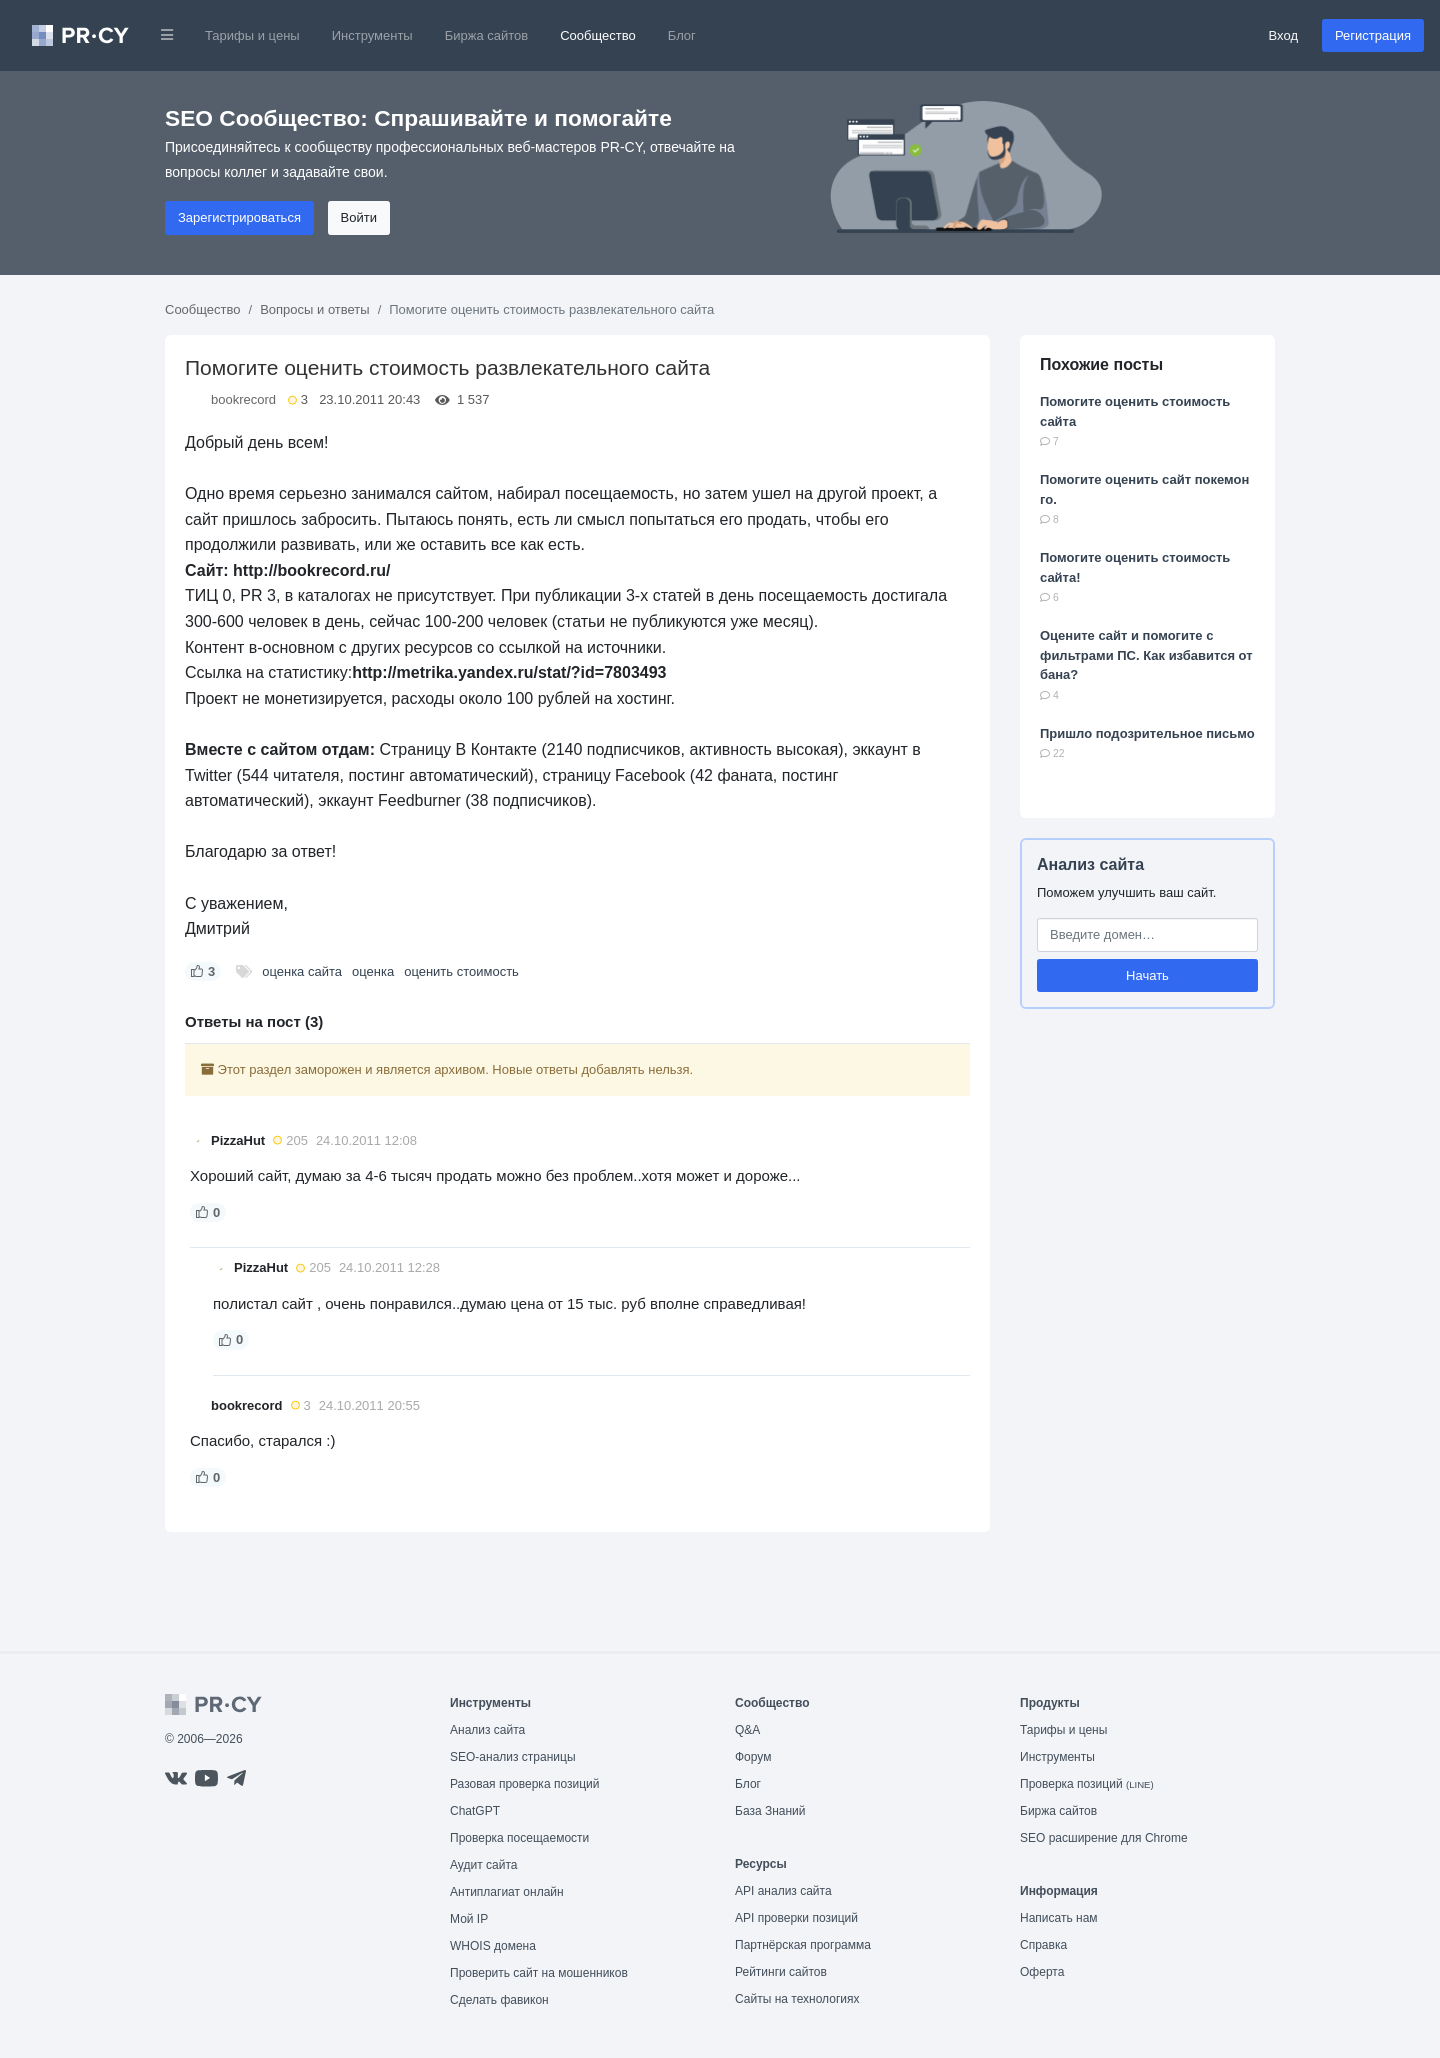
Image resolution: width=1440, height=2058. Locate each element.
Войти (359, 217)
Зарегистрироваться (239, 217)
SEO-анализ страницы (513, 1757)
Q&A (747, 1730)
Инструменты (372, 35)
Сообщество (598, 35)
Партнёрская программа (803, 1945)
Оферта (1042, 1972)
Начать (1147, 975)
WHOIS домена (493, 1946)
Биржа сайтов (487, 35)
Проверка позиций (1087, 1784)
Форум (753, 1757)
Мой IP (469, 1919)
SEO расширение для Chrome (1104, 1838)
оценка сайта (302, 971)
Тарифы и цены (252, 35)
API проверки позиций (796, 1918)
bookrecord (243, 399)
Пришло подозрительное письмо (1147, 733)
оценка (373, 971)
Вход (1283, 35)
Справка (1043, 1945)
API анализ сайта (783, 1891)
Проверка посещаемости (519, 1838)
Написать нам (1059, 1918)
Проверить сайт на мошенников (539, 1973)
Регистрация (1373, 35)
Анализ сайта (1090, 864)
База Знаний (770, 1811)
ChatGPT (475, 1811)
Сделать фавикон (499, 2000)
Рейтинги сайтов (781, 1972)
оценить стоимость (461, 971)
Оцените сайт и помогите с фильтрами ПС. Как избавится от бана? (1146, 655)
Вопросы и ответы (314, 309)
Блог (682, 35)
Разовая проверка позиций (524, 1784)
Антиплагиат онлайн (507, 1892)
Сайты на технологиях (797, 1999)
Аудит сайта (483, 1865)
